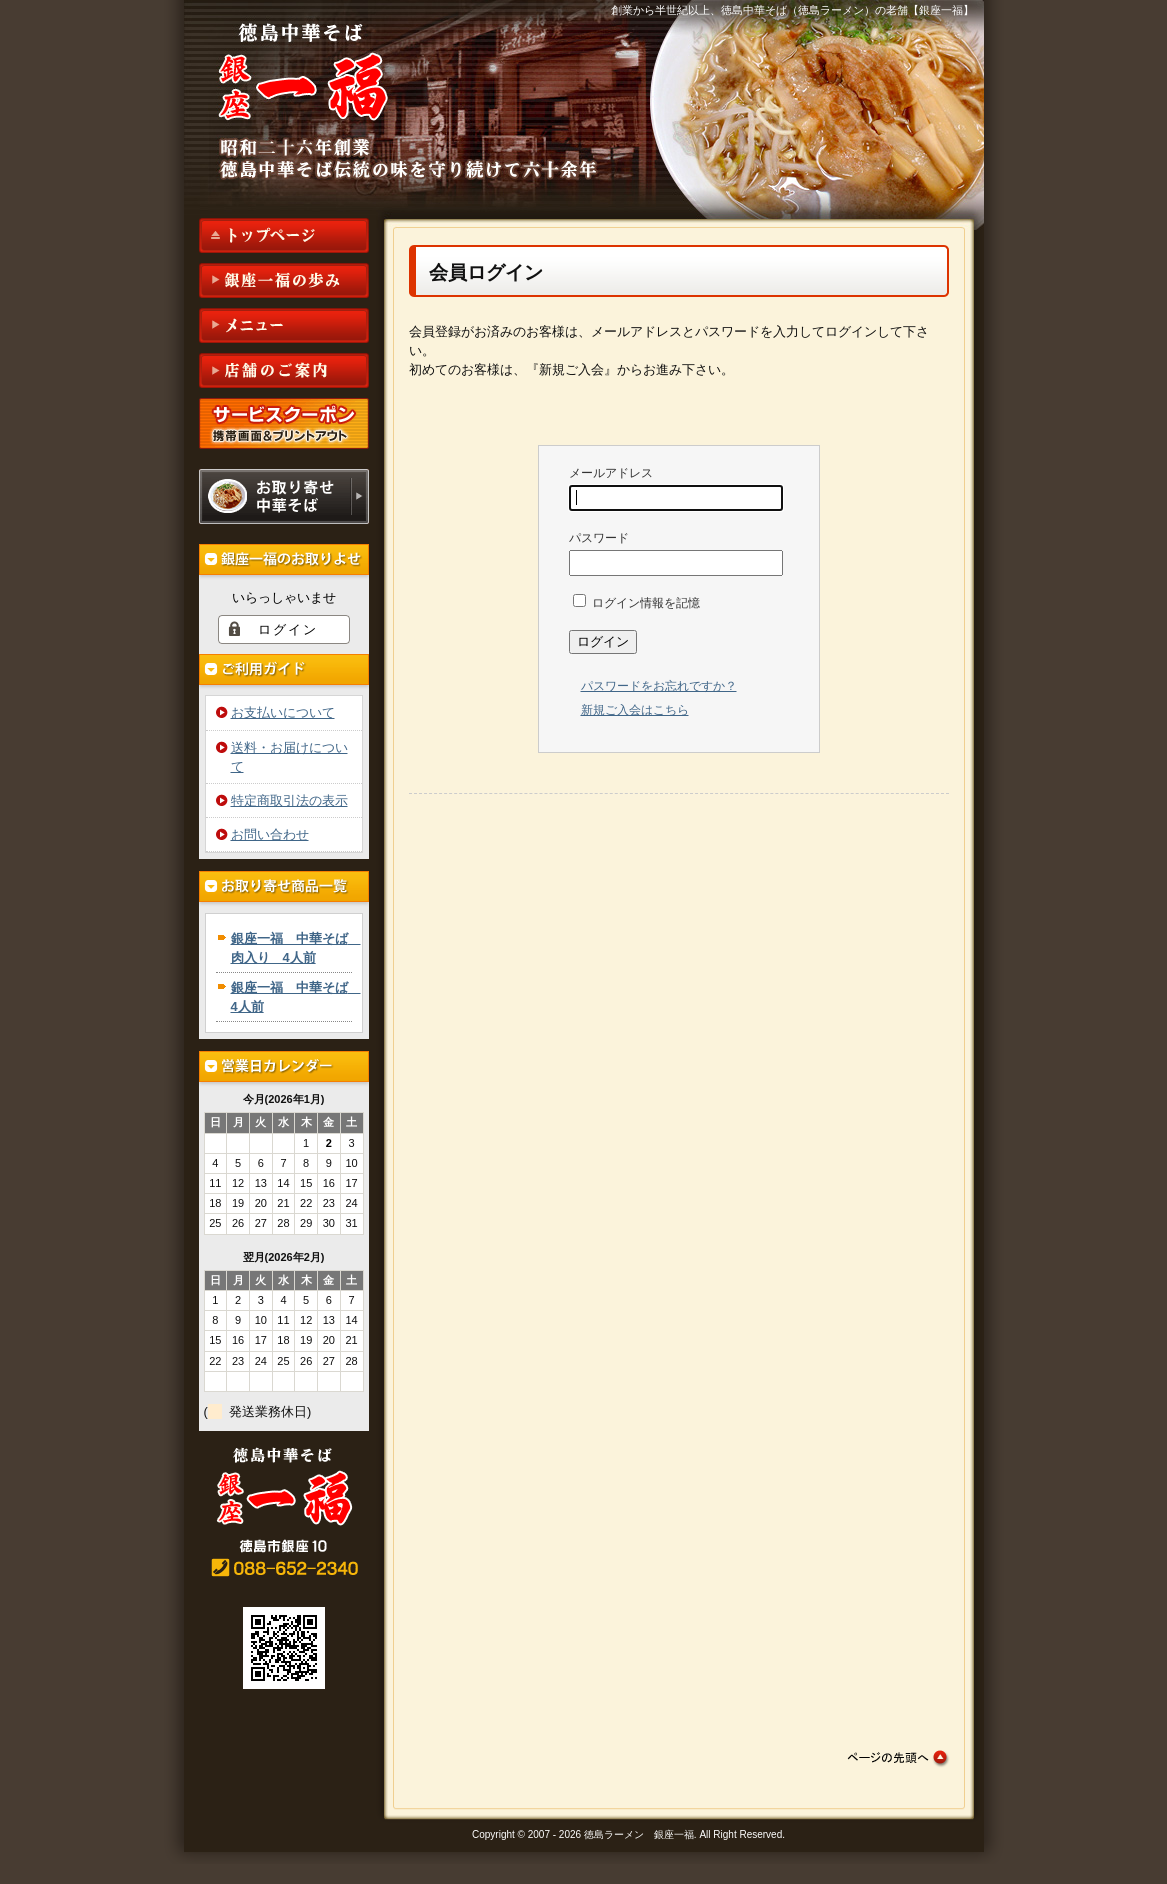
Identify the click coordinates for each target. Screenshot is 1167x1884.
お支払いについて (283, 712)
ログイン (288, 629)
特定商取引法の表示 (289, 800)
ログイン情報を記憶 (636, 603)
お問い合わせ (270, 834)
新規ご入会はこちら (635, 710)
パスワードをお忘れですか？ (659, 686)
